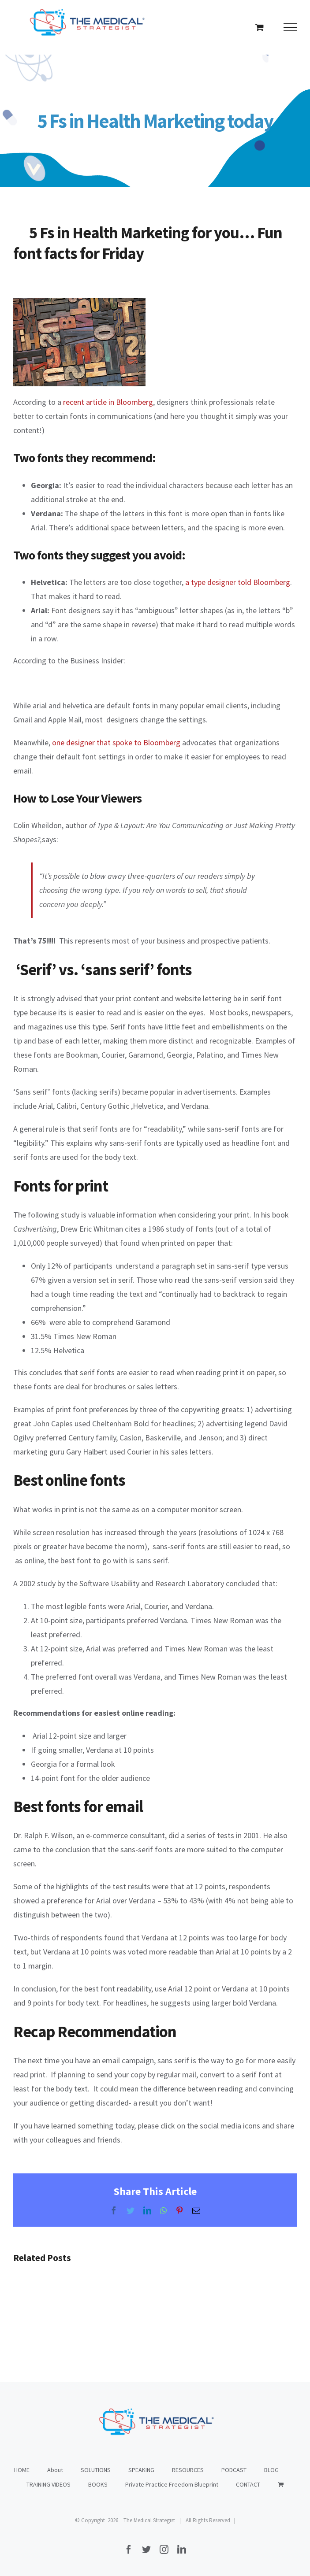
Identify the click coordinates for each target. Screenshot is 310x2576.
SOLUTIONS (96, 2470)
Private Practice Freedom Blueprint (171, 2484)
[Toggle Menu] (290, 27)
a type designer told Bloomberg (237, 582)
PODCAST (234, 2470)
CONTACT (248, 2484)
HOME (22, 2470)
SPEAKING (141, 2470)
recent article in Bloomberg (108, 402)
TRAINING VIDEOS (48, 2484)
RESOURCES (188, 2470)
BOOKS (98, 2484)
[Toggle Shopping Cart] (259, 27)
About (55, 2470)
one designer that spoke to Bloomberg (116, 742)
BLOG (271, 2470)
